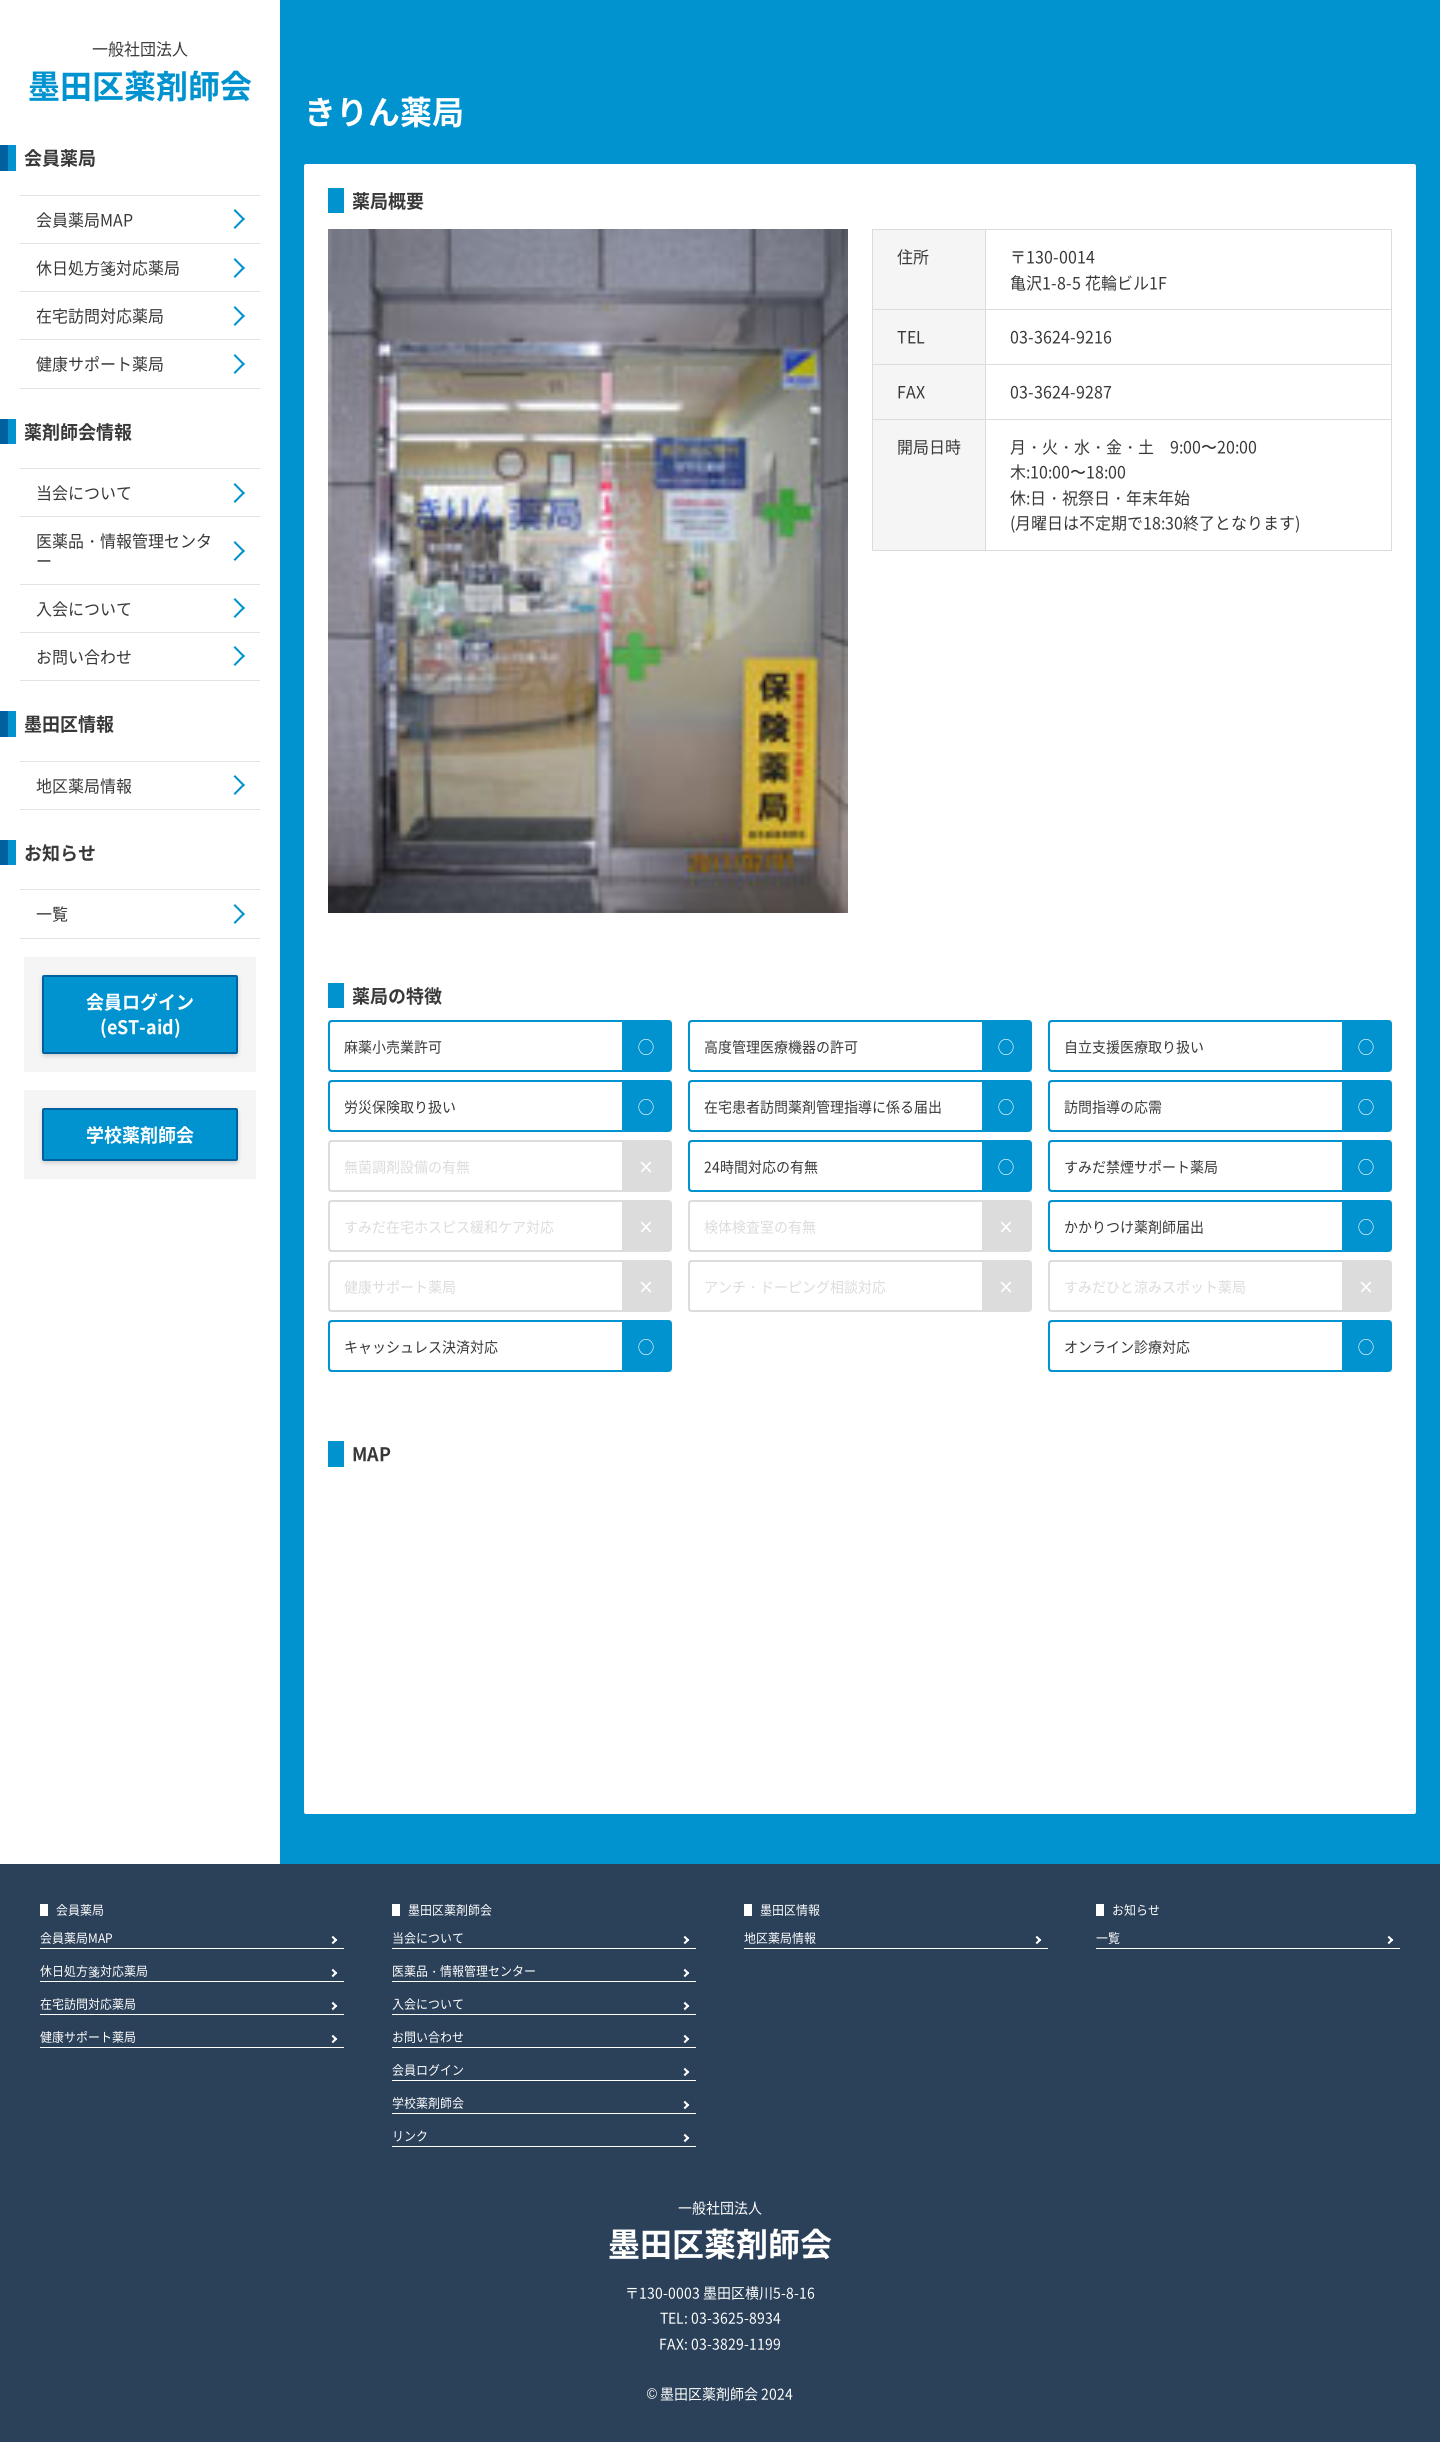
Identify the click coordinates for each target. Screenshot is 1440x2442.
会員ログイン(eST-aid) (140, 1014)
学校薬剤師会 (140, 1134)
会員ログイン (428, 2071)
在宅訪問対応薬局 (100, 315)
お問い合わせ (84, 656)
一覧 (52, 913)
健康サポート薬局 (100, 363)
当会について (84, 492)
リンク (410, 2137)
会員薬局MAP (84, 219)
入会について (84, 608)
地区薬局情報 (84, 785)
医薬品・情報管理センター (124, 549)
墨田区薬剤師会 (140, 84)
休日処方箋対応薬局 (108, 267)
